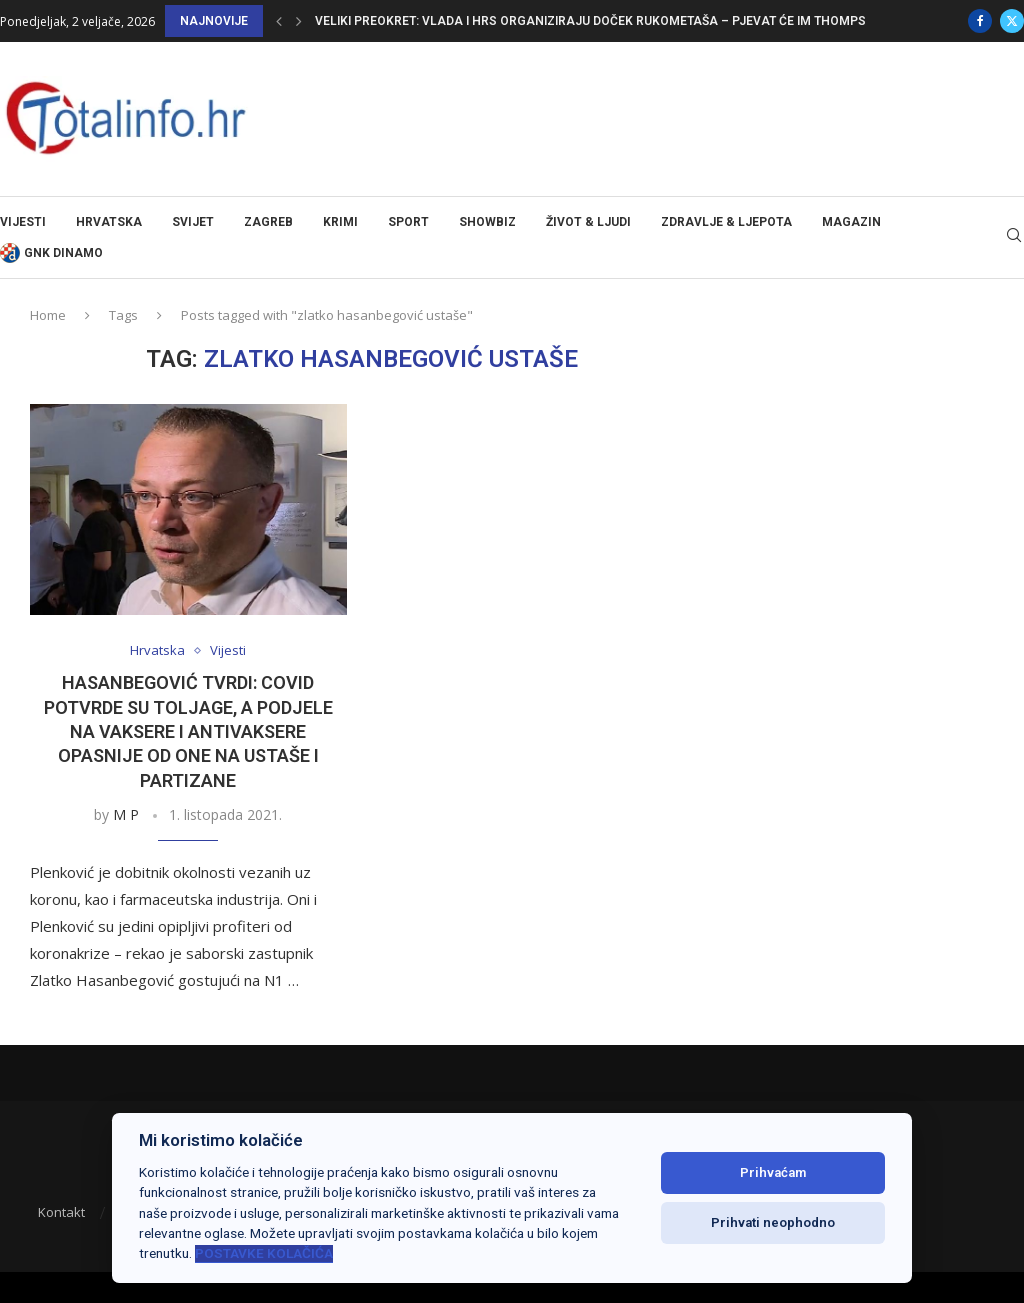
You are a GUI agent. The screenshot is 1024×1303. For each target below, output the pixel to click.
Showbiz (487, 222)
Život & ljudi (588, 222)
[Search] (1014, 237)
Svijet (193, 222)
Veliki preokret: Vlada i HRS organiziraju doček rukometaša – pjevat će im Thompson (599, 21)
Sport (408, 222)
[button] (279, 21)
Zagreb (268, 222)
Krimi (340, 222)
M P (126, 814)
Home (48, 315)
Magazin (851, 222)
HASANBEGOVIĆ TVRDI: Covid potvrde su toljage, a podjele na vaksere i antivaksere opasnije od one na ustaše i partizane (188, 731)
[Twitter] (1012, 21)
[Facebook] (980, 21)
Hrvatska (109, 222)
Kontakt (61, 1212)
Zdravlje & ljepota (726, 222)
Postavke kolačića (264, 1253)
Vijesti (23, 222)
